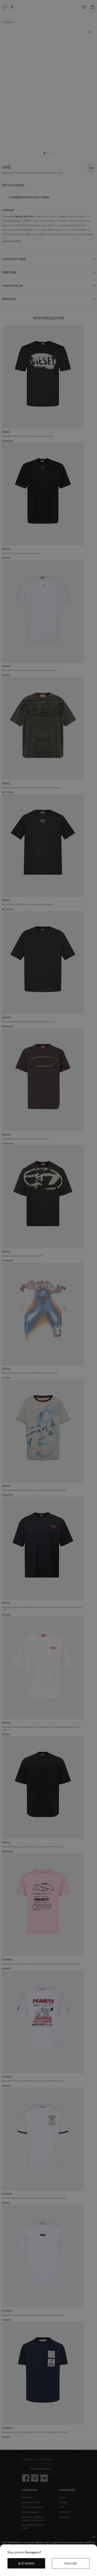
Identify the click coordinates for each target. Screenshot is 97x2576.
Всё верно (26, 2563)
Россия (71, 2563)
